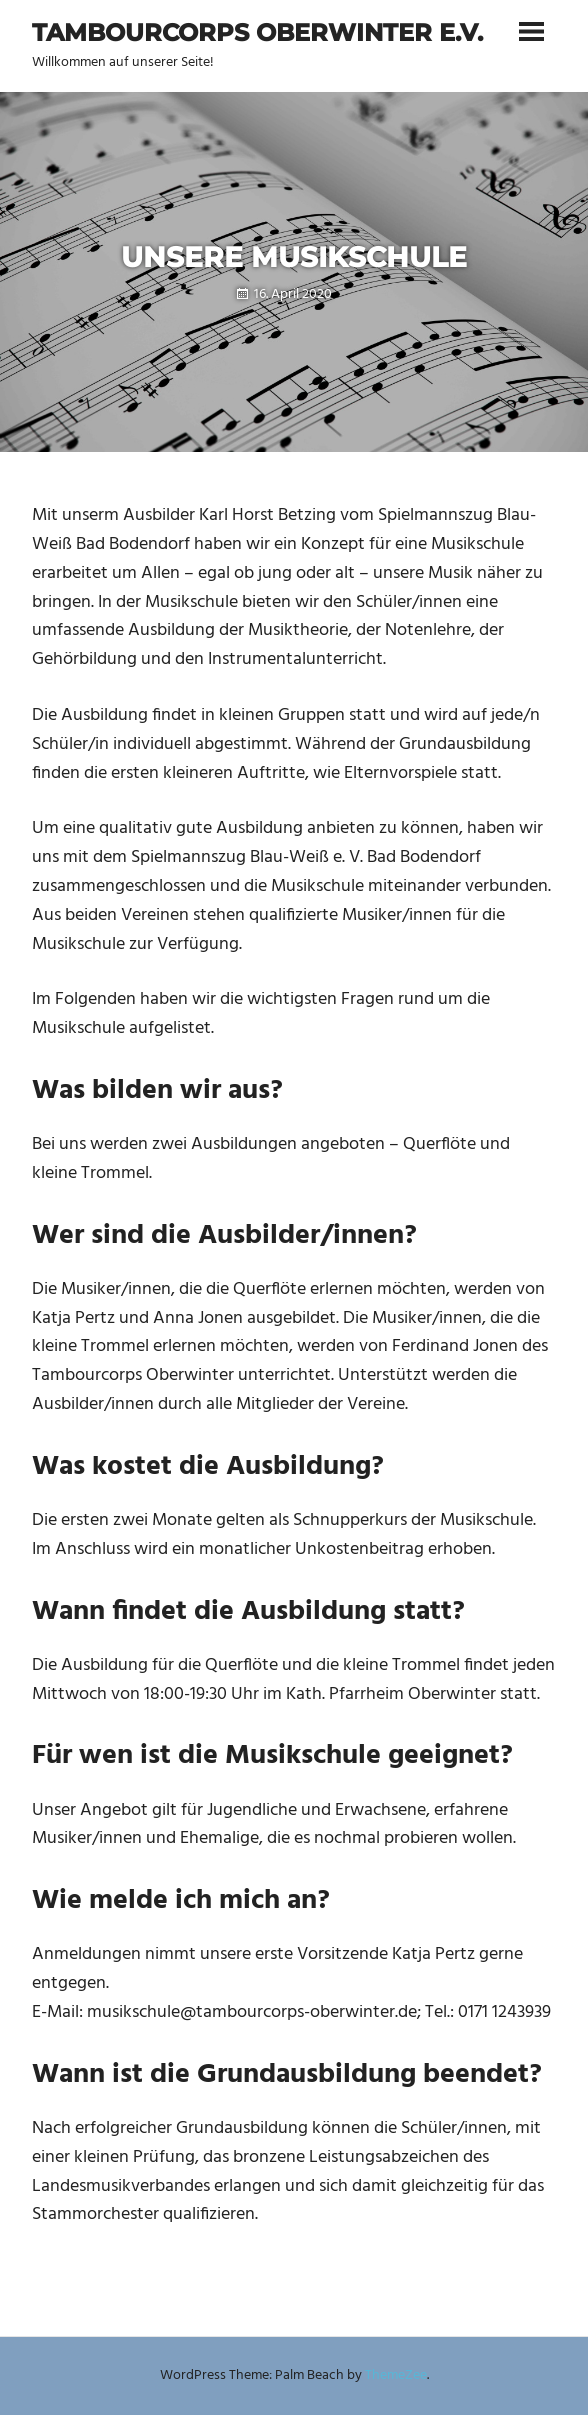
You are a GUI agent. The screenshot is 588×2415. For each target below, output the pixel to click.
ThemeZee (396, 2375)
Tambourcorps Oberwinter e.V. (257, 32)
